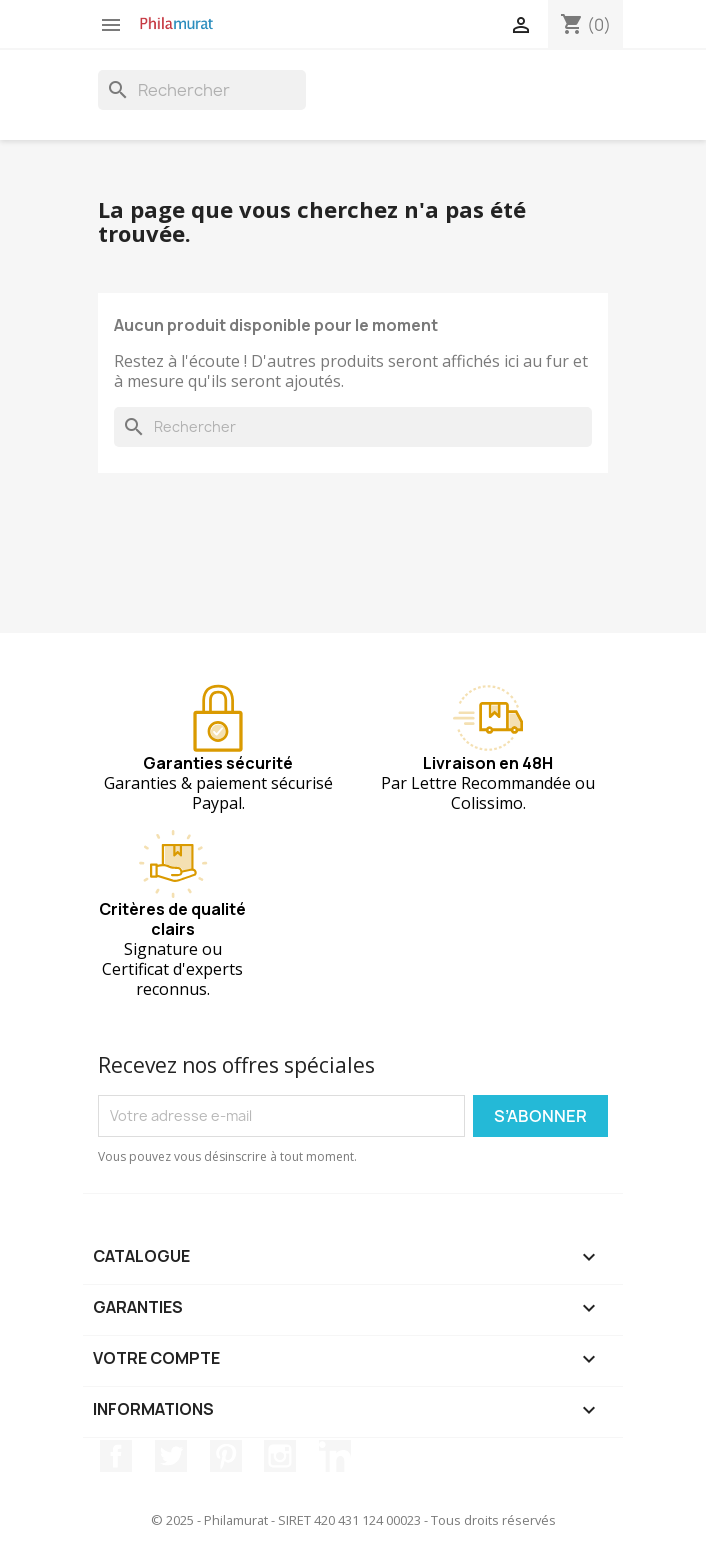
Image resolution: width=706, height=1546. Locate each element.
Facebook (116, 1456)
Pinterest (226, 1456)
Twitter (171, 1456)
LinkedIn (335, 1456)
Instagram (280, 1456)
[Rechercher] (202, 90)
